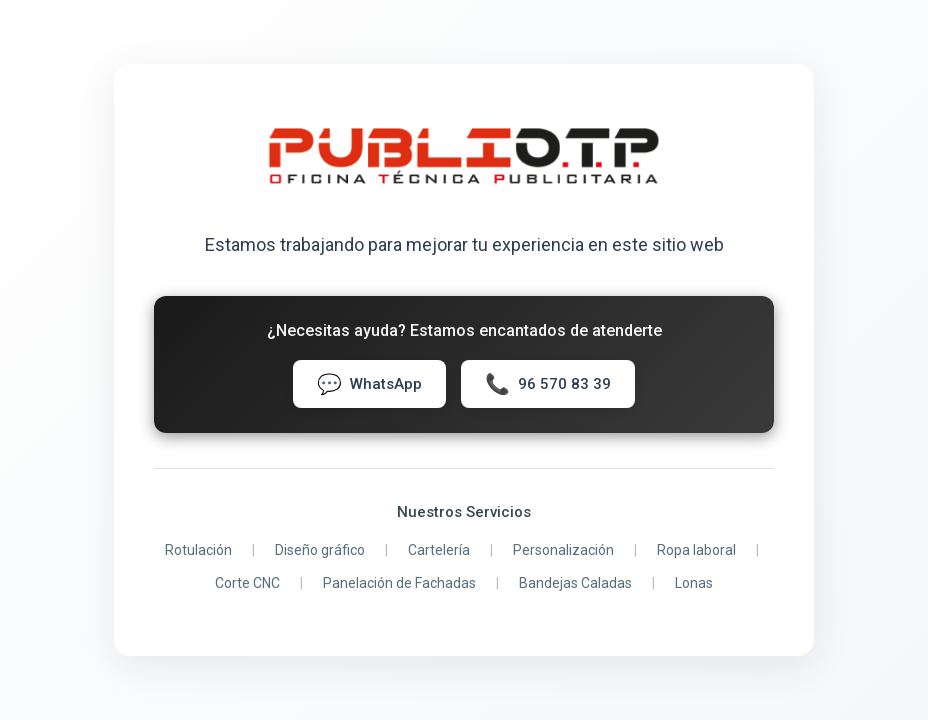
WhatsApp (369, 384)
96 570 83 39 (548, 384)
